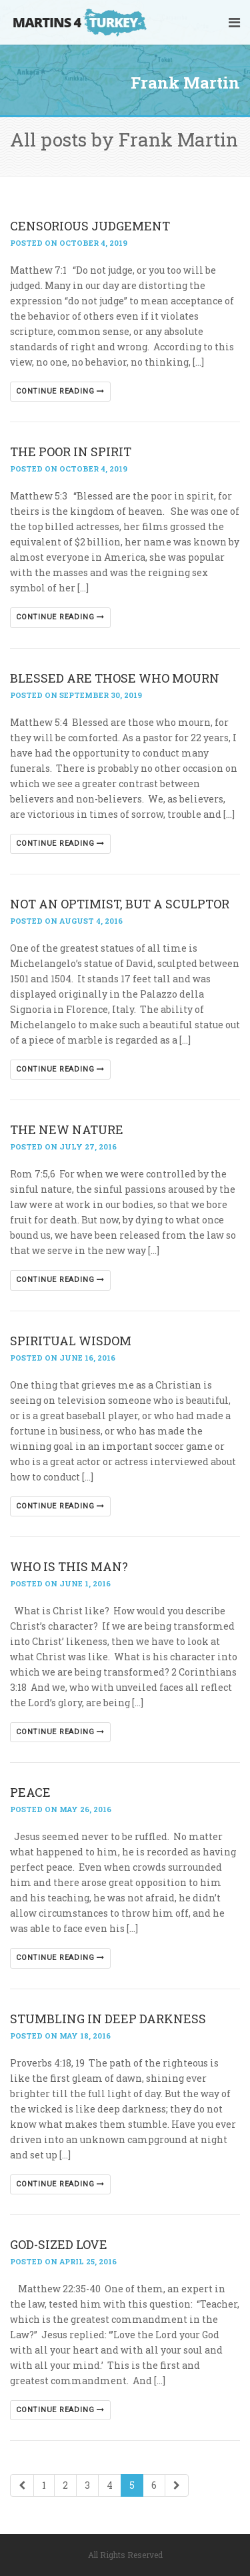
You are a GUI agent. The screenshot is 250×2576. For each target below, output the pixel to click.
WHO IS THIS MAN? (69, 1566)
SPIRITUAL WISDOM (70, 1341)
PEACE (30, 1792)
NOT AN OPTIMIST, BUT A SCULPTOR (119, 904)
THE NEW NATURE (66, 1129)
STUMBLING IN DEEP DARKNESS (108, 2019)
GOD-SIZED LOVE (58, 2244)
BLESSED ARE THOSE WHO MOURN (114, 678)
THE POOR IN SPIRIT (70, 452)
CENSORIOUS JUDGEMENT (90, 226)
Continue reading (60, 391)
